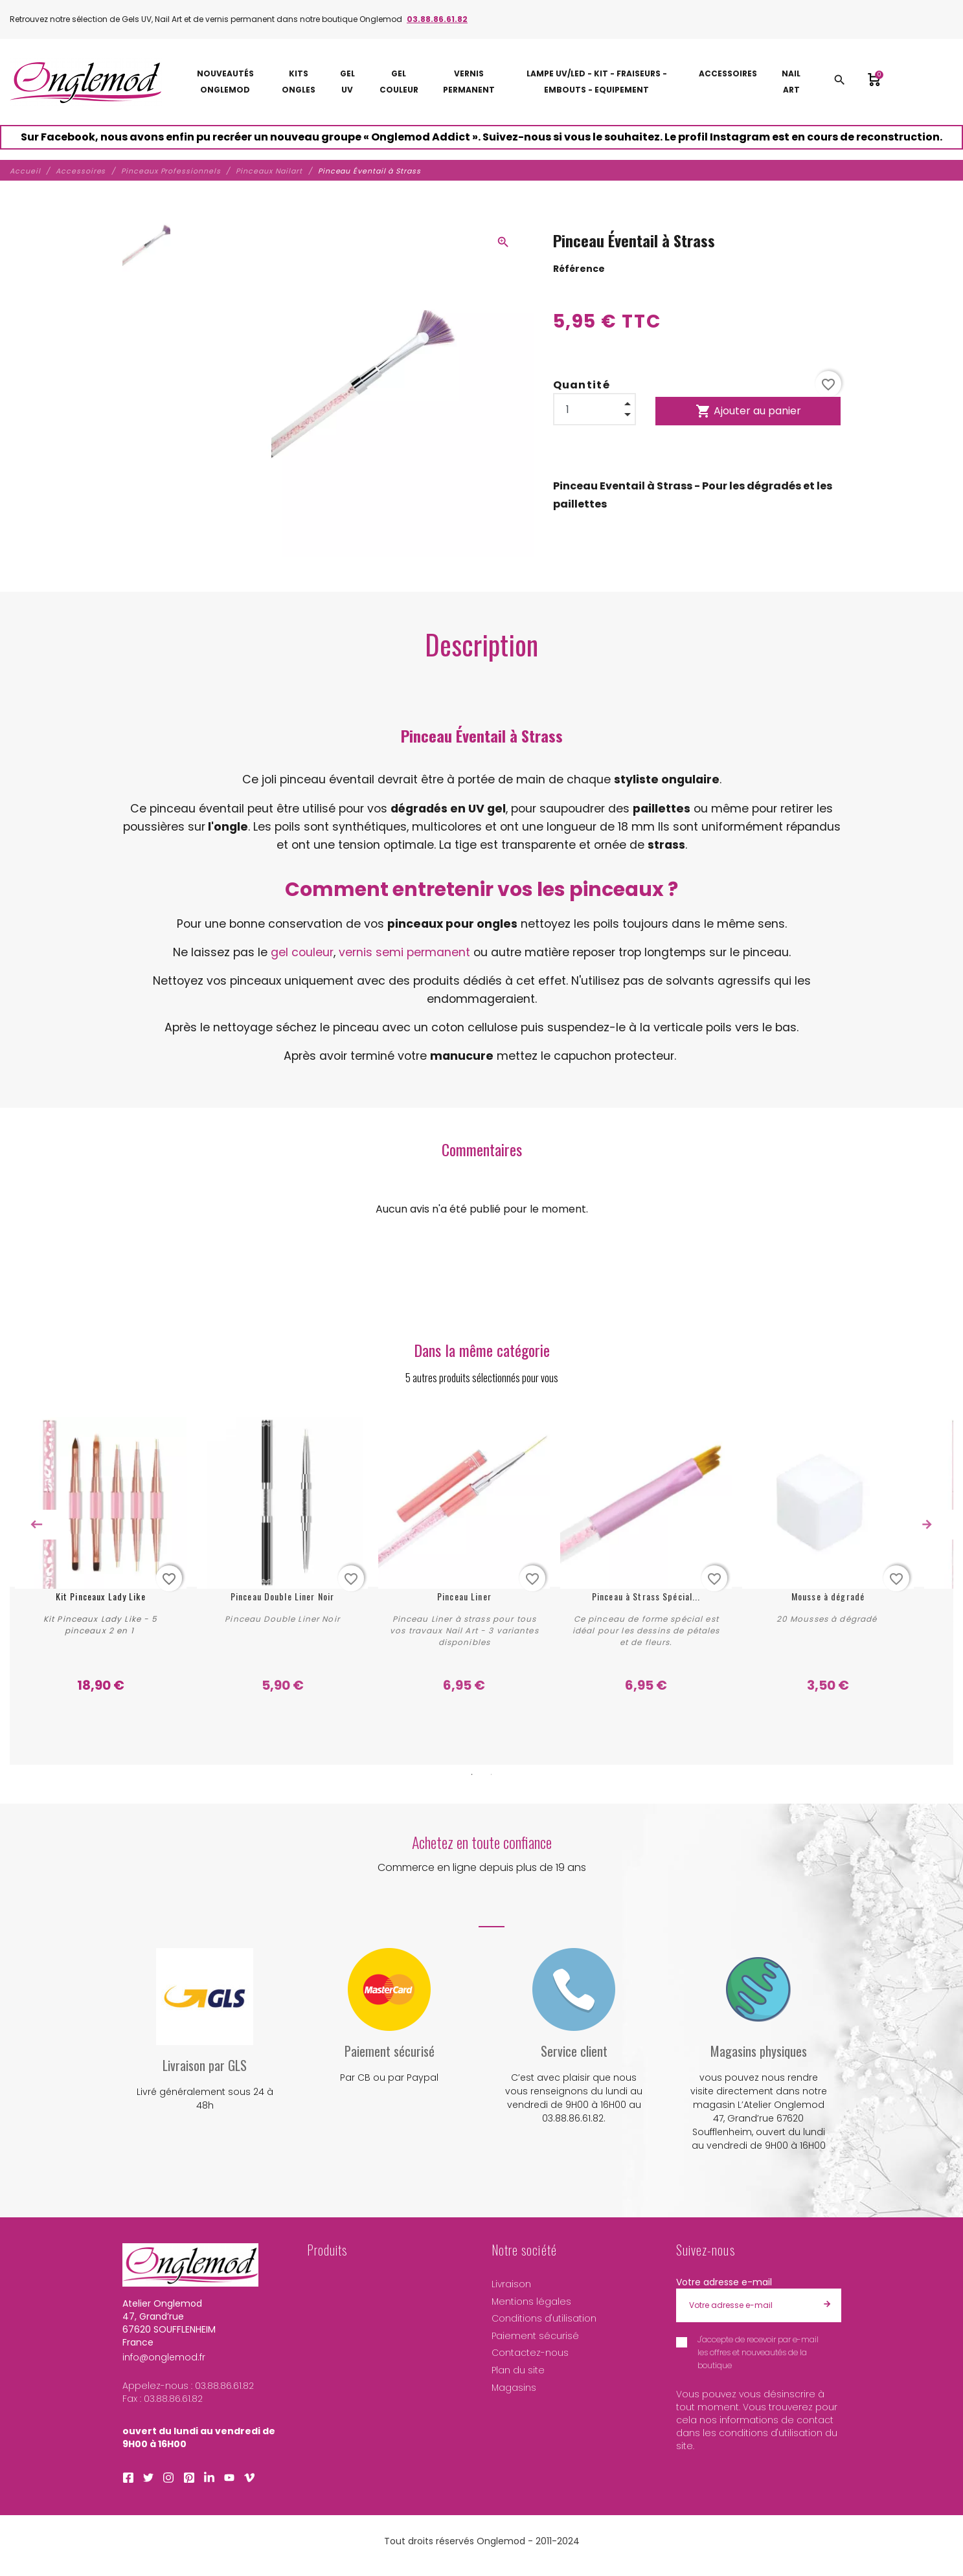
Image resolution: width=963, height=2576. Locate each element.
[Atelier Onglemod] (86, 82)
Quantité (582, 384)
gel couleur (302, 952)
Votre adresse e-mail (724, 2280)
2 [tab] (491, 1772)
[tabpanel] (100, 1555)
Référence (579, 268)
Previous (36, 1525)
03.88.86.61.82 (437, 19)
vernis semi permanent (404, 952)
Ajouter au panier (748, 411)
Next (926, 1525)
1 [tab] (472, 1772)
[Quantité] (594, 409)
